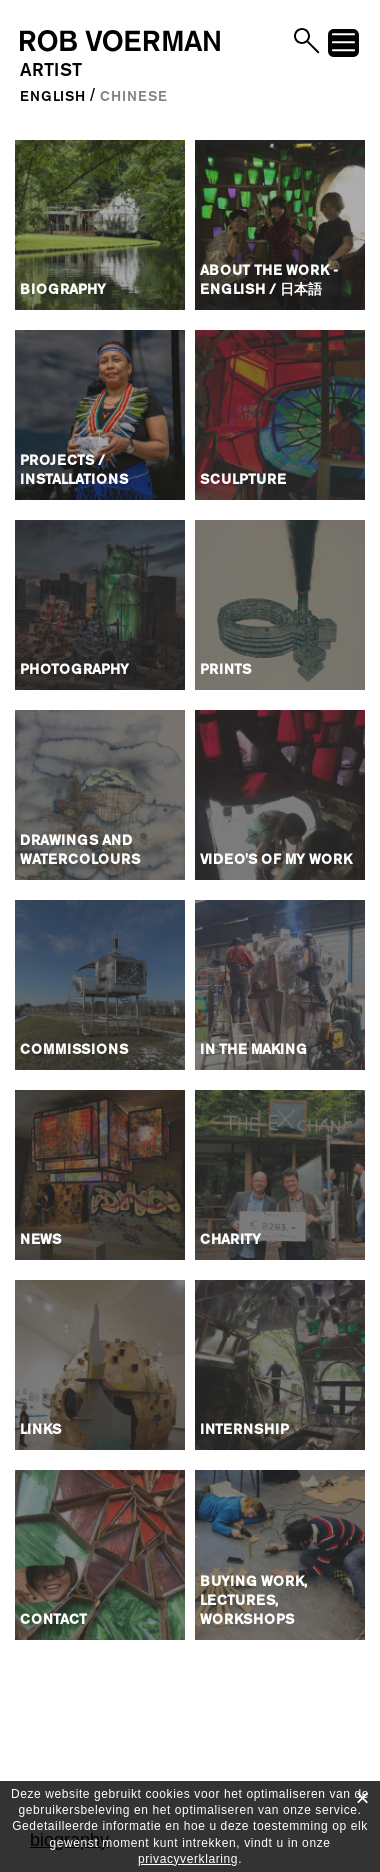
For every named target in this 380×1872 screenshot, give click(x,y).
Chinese (133, 96)
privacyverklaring (188, 1859)
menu (344, 46)
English (52, 96)
